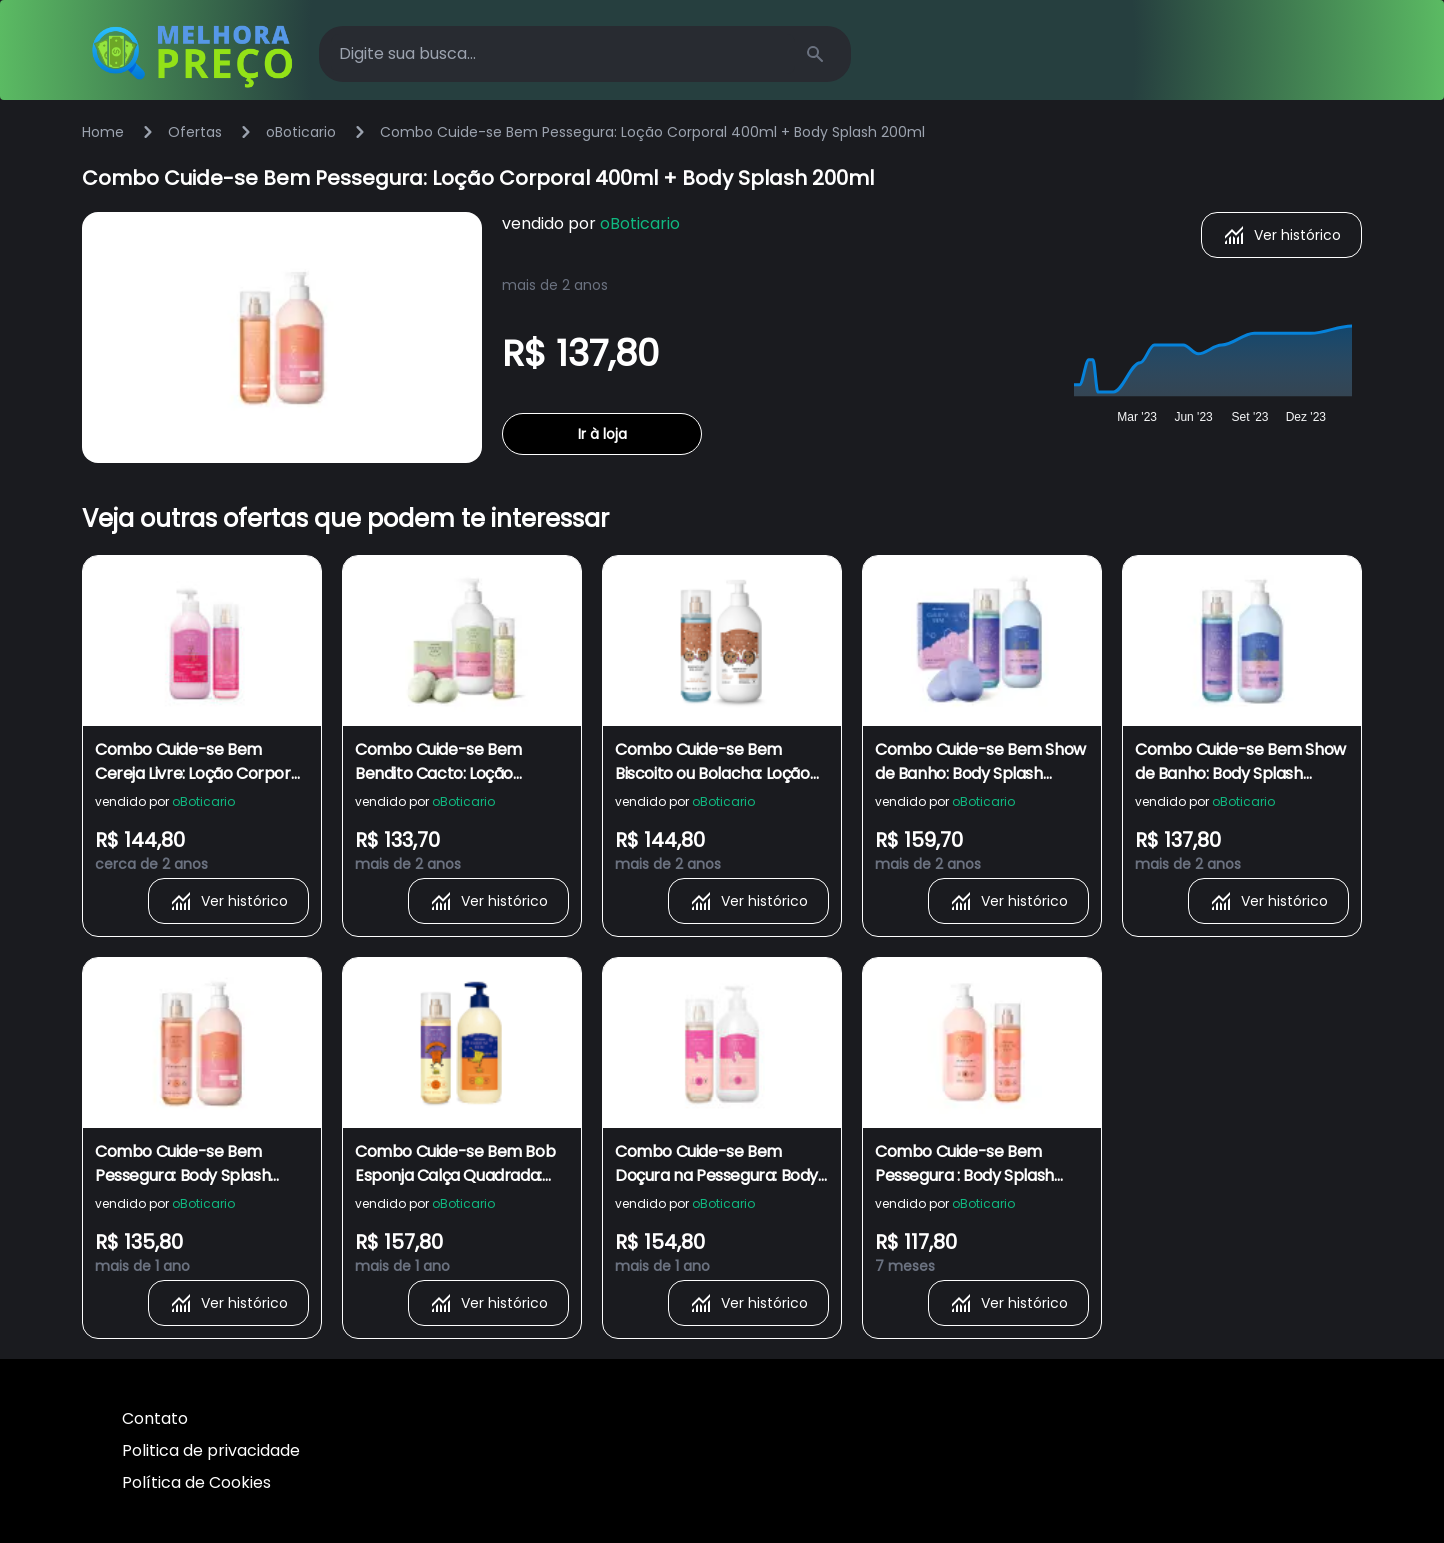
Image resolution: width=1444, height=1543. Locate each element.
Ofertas (195, 132)
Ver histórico (1281, 235)
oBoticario (301, 132)
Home (103, 132)
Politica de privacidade (211, 1450)
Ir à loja (602, 434)
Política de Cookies (196, 1482)
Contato (155, 1418)
